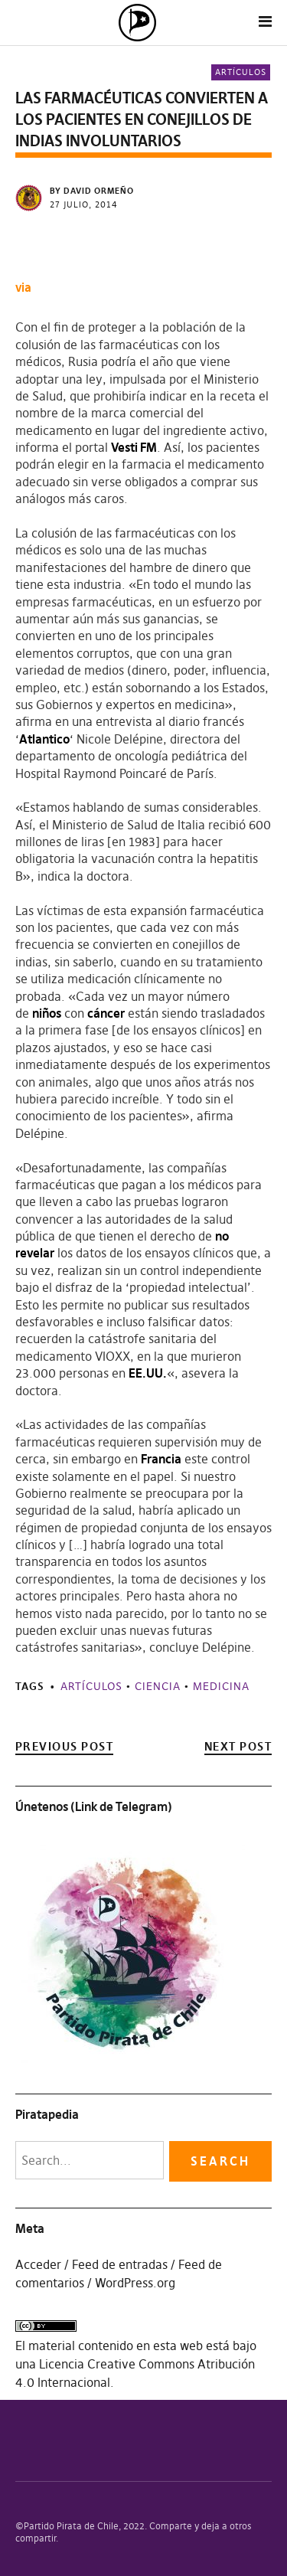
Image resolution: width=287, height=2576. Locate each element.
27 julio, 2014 (84, 204)
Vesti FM (134, 447)
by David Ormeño (92, 190)
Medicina (221, 1686)
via (23, 287)
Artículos (240, 72)
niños (46, 1013)
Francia (161, 1458)
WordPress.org (135, 2282)
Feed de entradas (120, 2264)
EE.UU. (148, 1373)
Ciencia (158, 1686)
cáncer (106, 1013)
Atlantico (44, 739)
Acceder (38, 2264)
